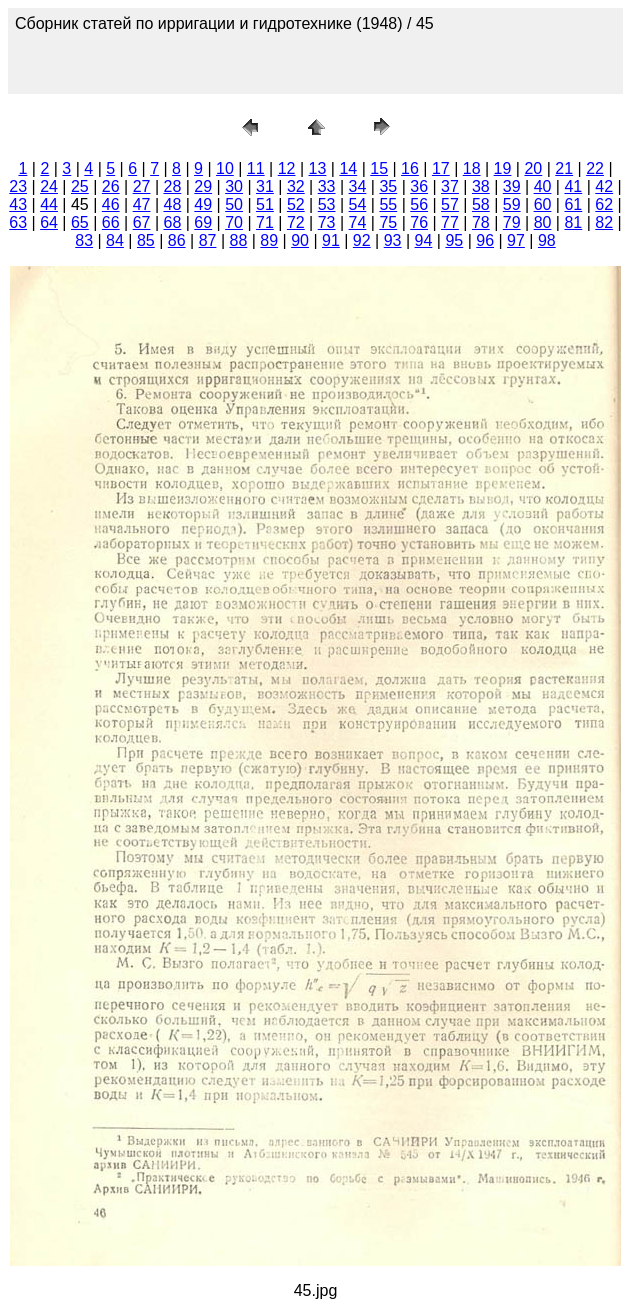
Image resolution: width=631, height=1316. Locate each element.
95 (454, 240)
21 (564, 168)
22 (595, 168)
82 (604, 222)
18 (472, 168)
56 (419, 204)
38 (481, 186)
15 (379, 168)
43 (18, 204)
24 (49, 186)
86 (177, 240)
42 (604, 186)
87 (208, 240)
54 (358, 204)
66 (111, 222)
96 (485, 240)
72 (296, 222)
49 (203, 204)
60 (543, 204)
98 (547, 240)
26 (111, 186)
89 (269, 240)
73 (327, 222)
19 (503, 168)
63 (18, 222)
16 (410, 168)
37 (450, 186)
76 (419, 222)
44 (49, 204)
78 (481, 222)
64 (49, 222)
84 (115, 240)
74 (358, 222)
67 (142, 222)
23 (18, 186)
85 (146, 240)
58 (481, 204)
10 (225, 168)
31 (265, 186)
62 (604, 204)
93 (393, 240)
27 (142, 186)
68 (173, 222)
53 (327, 204)
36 (419, 186)
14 (348, 168)
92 (362, 240)
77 (450, 222)
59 (512, 204)
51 (265, 204)
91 (331, 240)
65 (80, 222)
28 (173, 186)
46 (111, 204)
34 (358, 186)
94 (424, 240)
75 (388, 222)
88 (238, 240)
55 (388, 204)
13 (318, 168)
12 (287, 168)
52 (296, 204)
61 (573, 204)
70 (234, 222)
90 (300, 240)
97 (516, 240)
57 (450, 204)
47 (142, 204)
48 (173, 204)
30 (234, 186)
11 (256, 168)
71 (265, 222)
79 (512, 222)
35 (388, 186)
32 (296, 186)
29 (203, 186)
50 (234, 204)
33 (327, 186)
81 (573, 222)
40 (543, 186)
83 (84, 240)
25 (80, 186)
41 (573, 186)
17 (441, 168)
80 (543, 222)
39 (512, 186)
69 (203, 222)
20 (533, 168)
